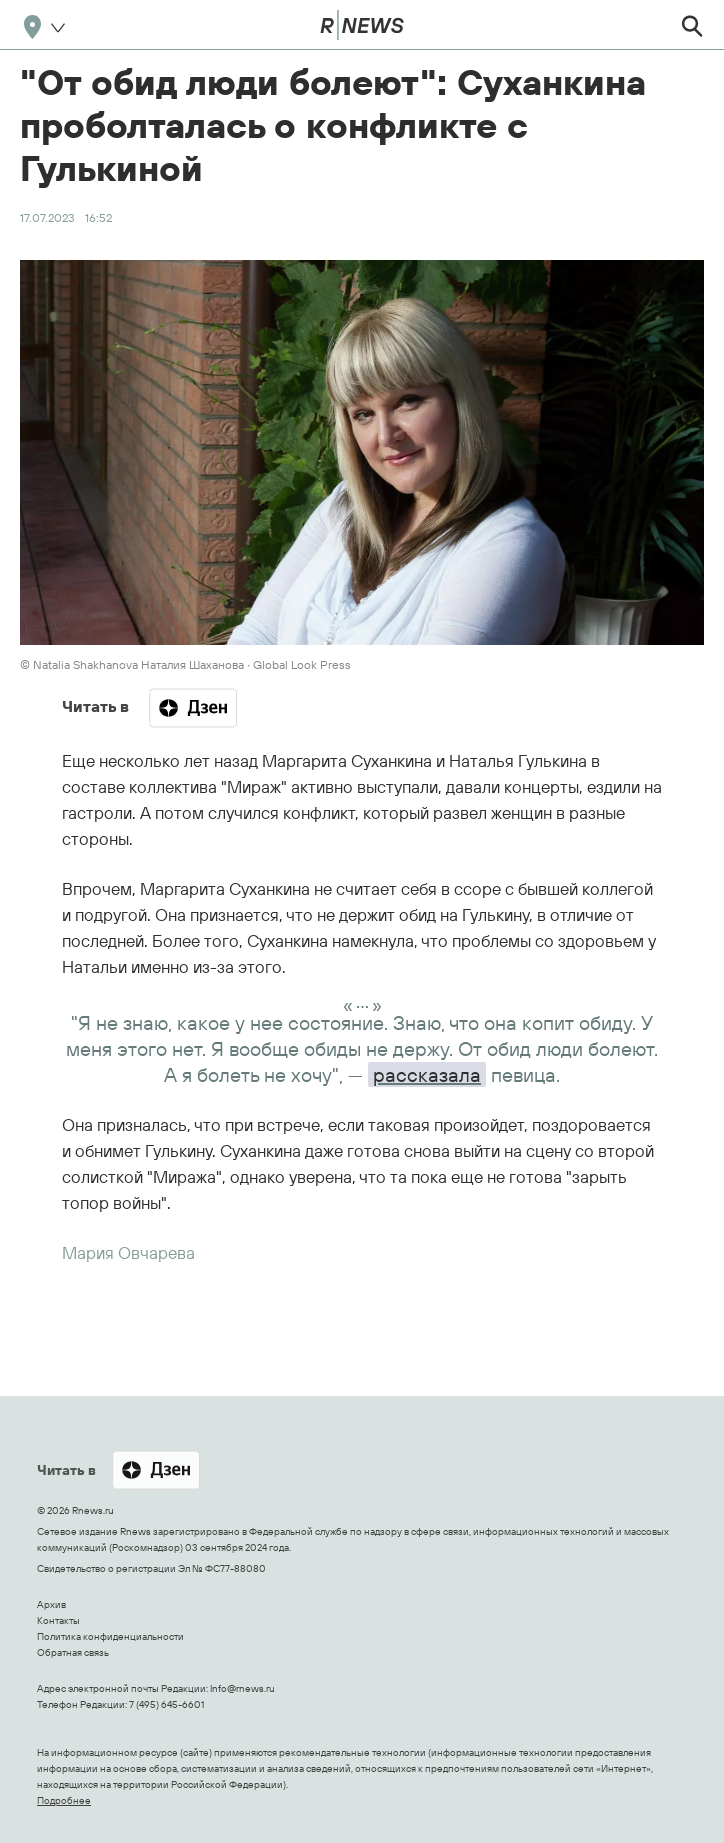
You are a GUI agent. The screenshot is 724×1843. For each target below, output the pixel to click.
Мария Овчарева (128, 1252)
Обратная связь (73, 1652)
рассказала (427, 1074)
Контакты (58, 1620)
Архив (51, 1604)
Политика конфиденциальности (110, 1636)
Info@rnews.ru (242, 1688)
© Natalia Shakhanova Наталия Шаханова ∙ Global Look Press (185, 664)
